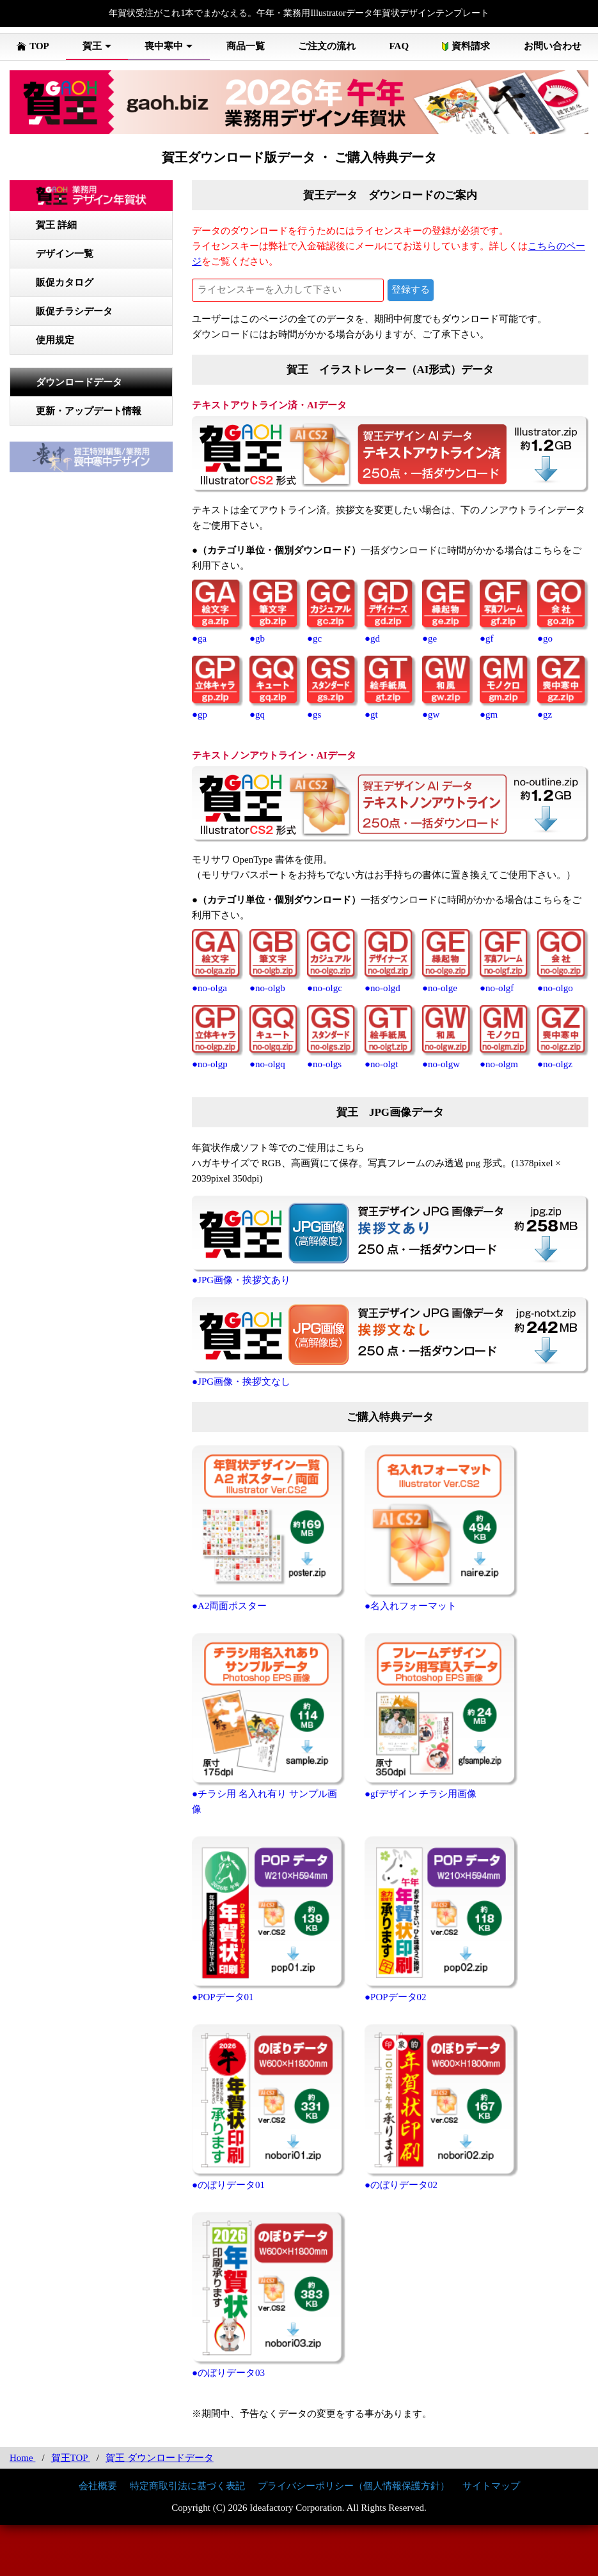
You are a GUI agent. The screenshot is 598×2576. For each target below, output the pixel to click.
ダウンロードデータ (79, 382)
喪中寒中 (164, 46)
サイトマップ (491, 2486)
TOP (33, 46)
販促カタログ (64, 282)
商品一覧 (245, 46)
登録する (410, 289)
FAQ (399, 46)
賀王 (92, 46)
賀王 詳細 (56, 225)
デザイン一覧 (64, 254)
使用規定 (55, 340)
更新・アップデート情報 (88, 411)
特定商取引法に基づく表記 (187, 2486)
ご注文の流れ (327, 46)
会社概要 (98, 2486)
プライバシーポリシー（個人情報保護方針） (354, 2486)
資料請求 (466, 46)
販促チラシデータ (74, 311)
